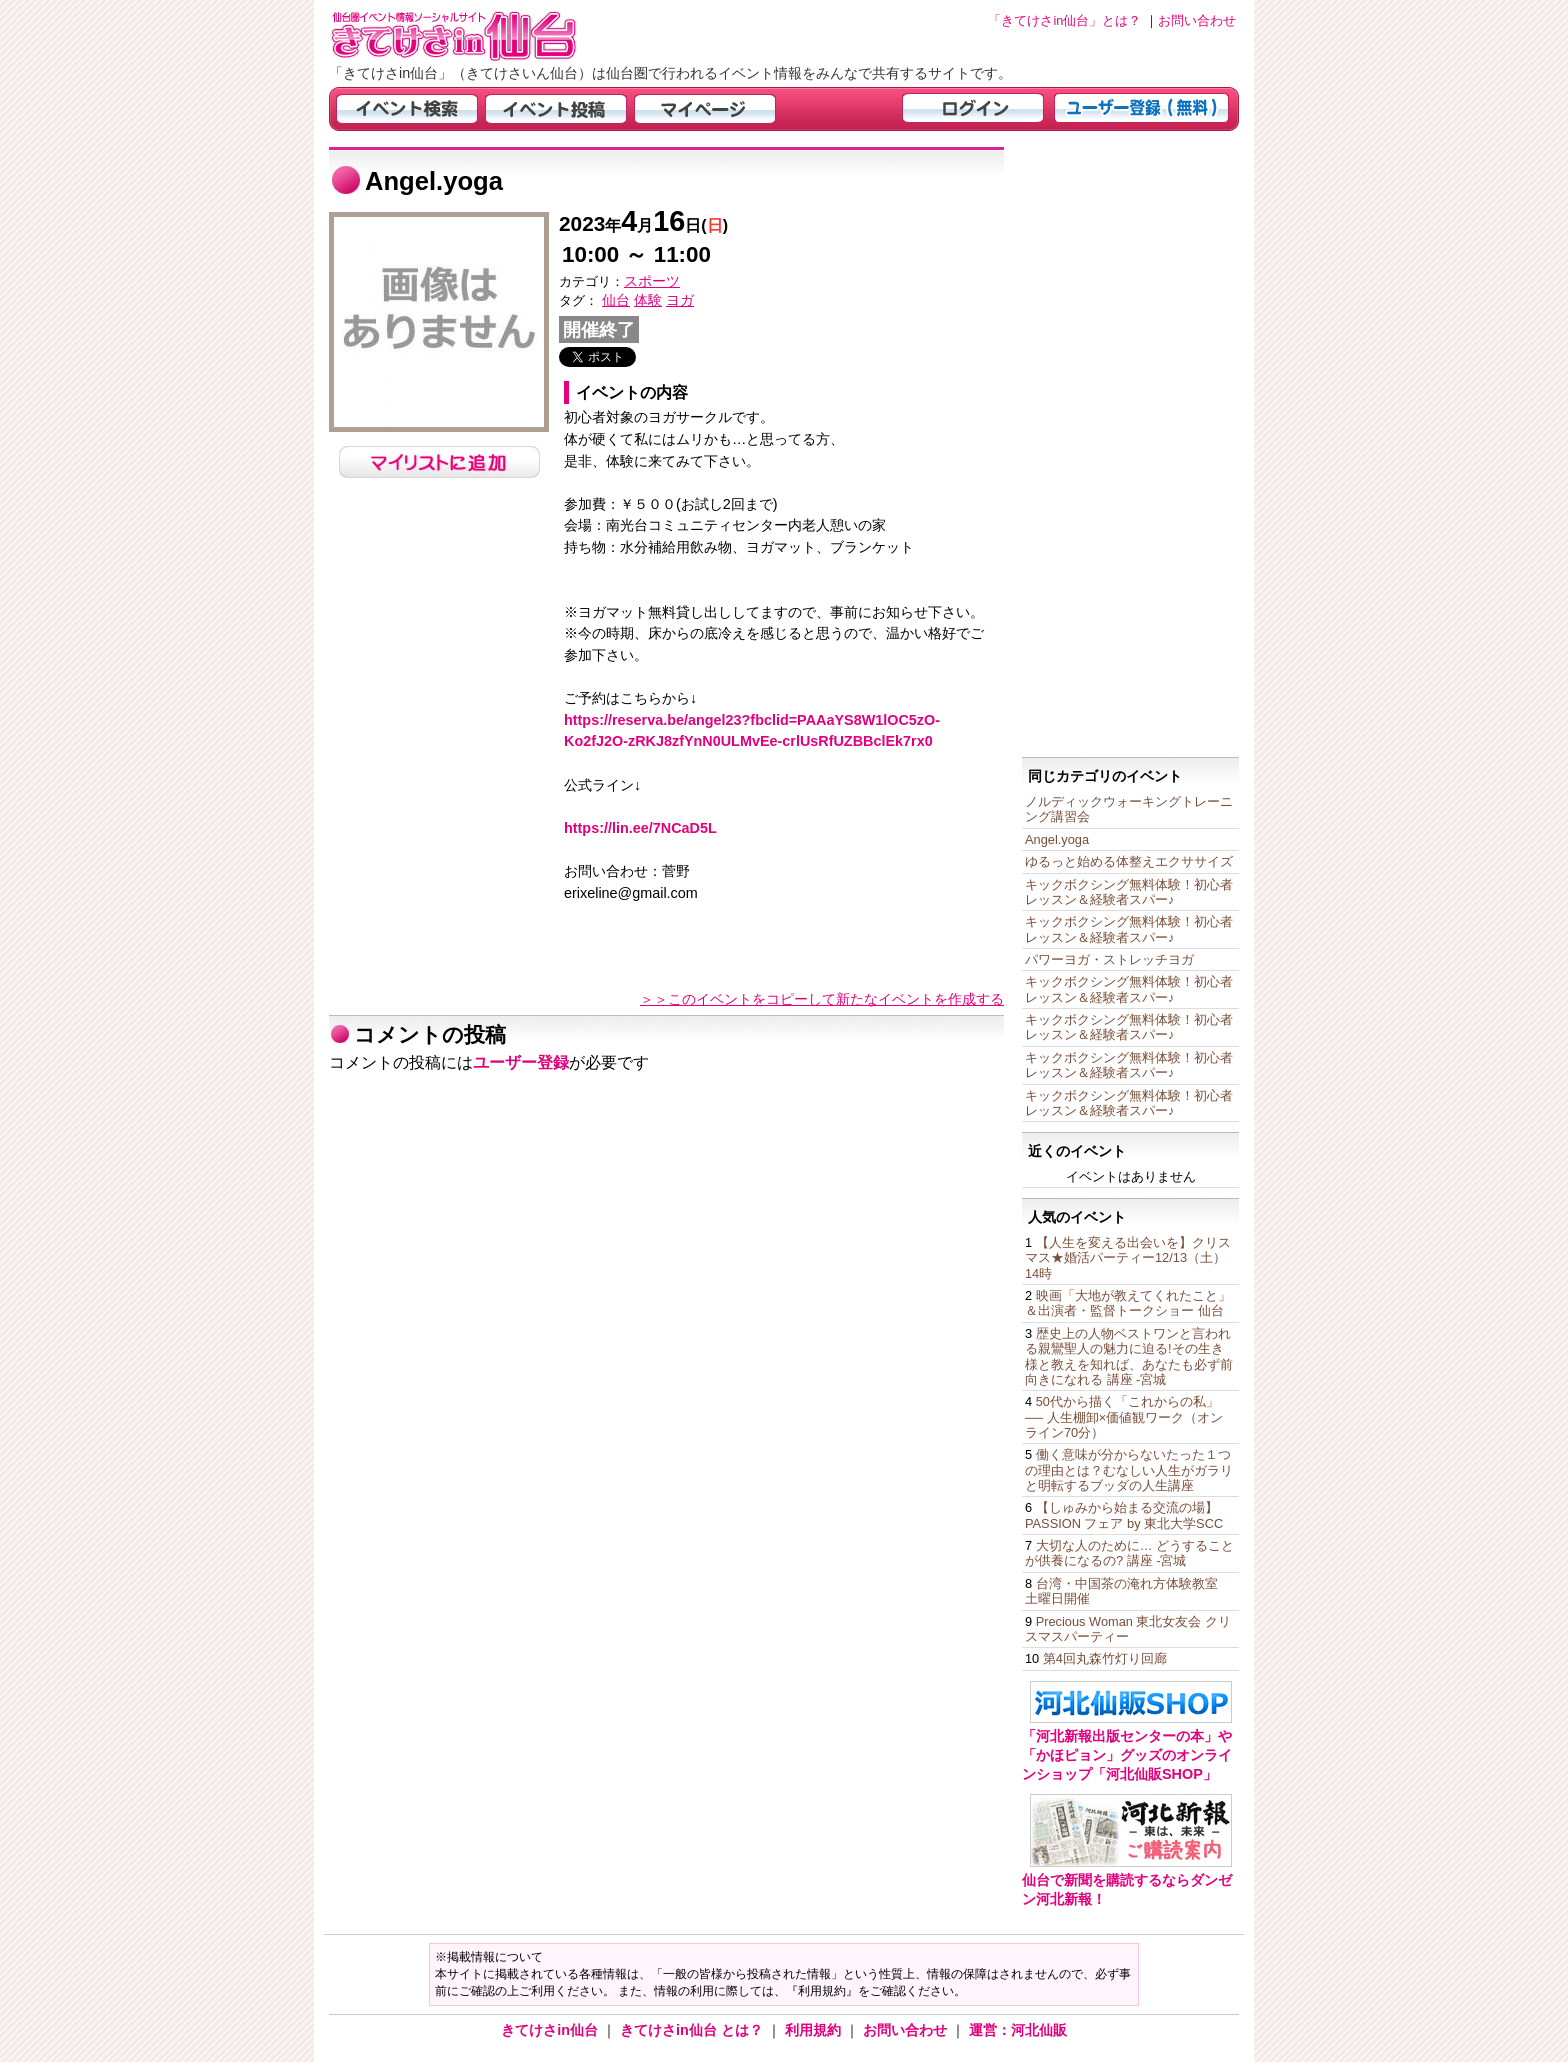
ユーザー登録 (521, 1062)
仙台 (616, 300)
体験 (648, 300)
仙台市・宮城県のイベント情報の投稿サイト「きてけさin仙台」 (479, 35)
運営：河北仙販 (1018, 2030)
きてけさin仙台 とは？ (693, 2030)
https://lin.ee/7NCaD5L (640, 828)
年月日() (643, 225)
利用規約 (815, 2030)
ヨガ (680, 300)
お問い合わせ (907, 2030)
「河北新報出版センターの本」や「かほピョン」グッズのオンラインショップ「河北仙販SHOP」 (1127, 1754)
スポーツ (652, 281)
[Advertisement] (1130, 447)
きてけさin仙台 (551, 2030)
